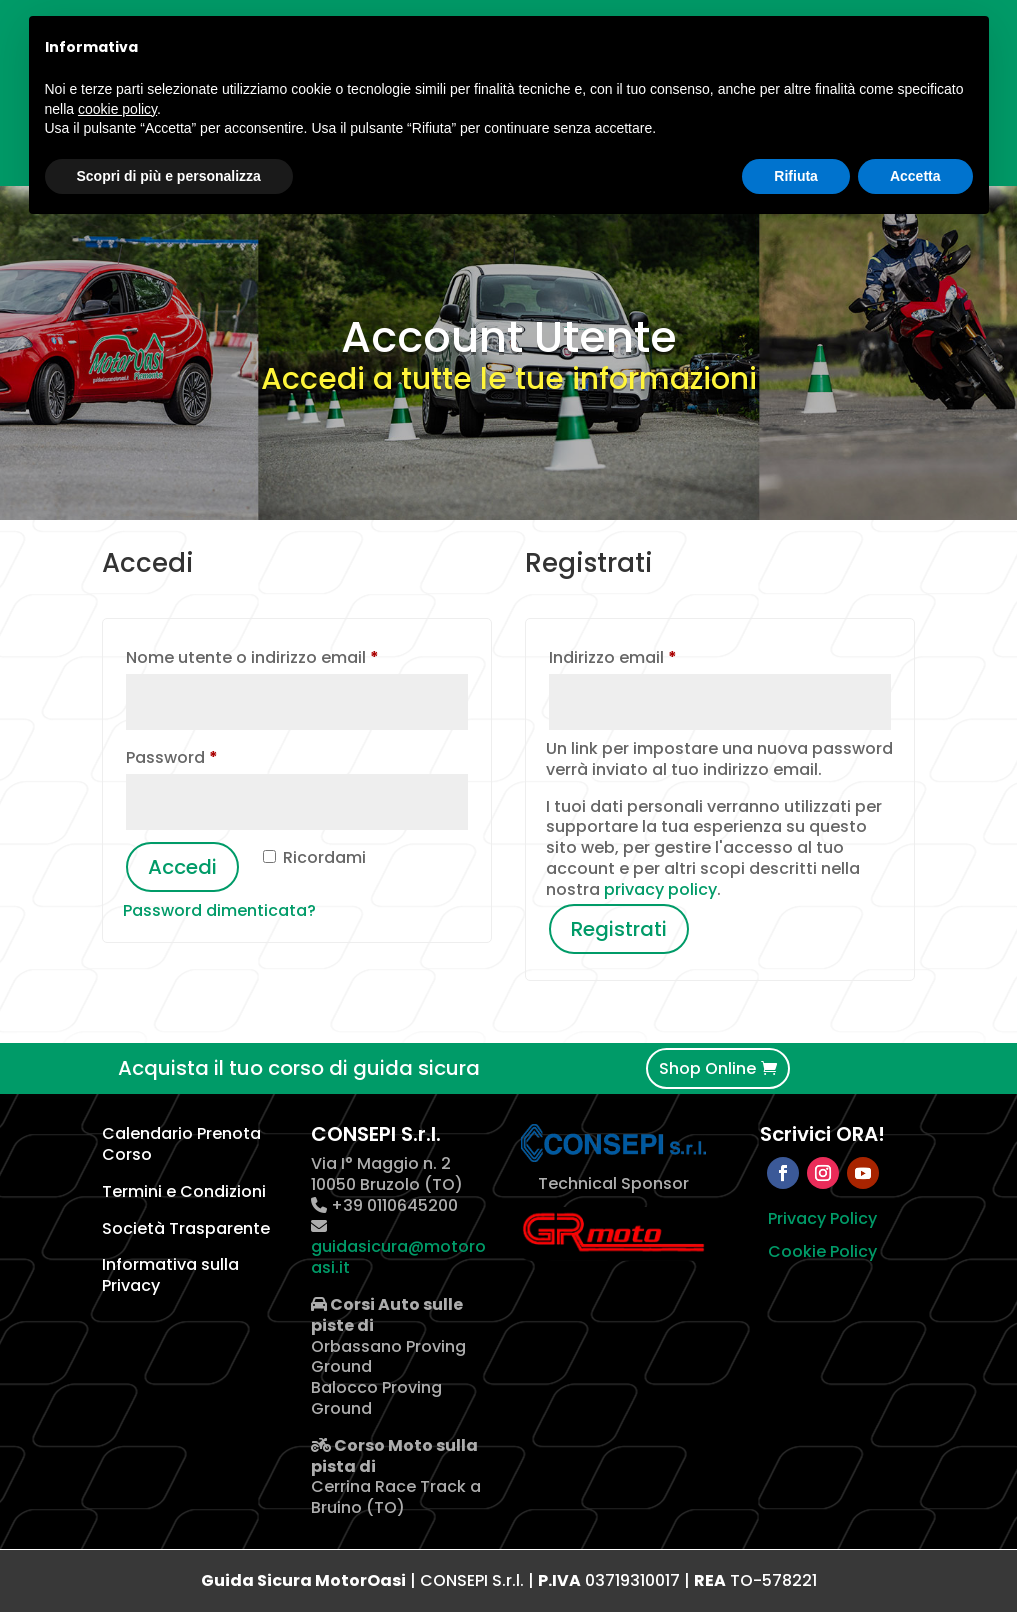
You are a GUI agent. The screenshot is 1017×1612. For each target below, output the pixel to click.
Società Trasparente (186, 1228)
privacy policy (660, 889)
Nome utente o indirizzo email (289, 655)
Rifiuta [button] (796, 176)
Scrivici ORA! (822, 1134)
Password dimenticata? (219, 910)
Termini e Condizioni (184, 1191)
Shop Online (707, 1068)
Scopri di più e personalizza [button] (169, 176)
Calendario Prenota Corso (181, 1144)
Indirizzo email (650, 655)
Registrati (619, 929)
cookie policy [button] (117, 109)
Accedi (182, 867)
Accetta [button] (915, 176)
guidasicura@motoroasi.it (398, 1257)
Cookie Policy (822, 1251)
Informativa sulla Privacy (170, 1275)
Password (209, 755)
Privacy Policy (822, 1218)
